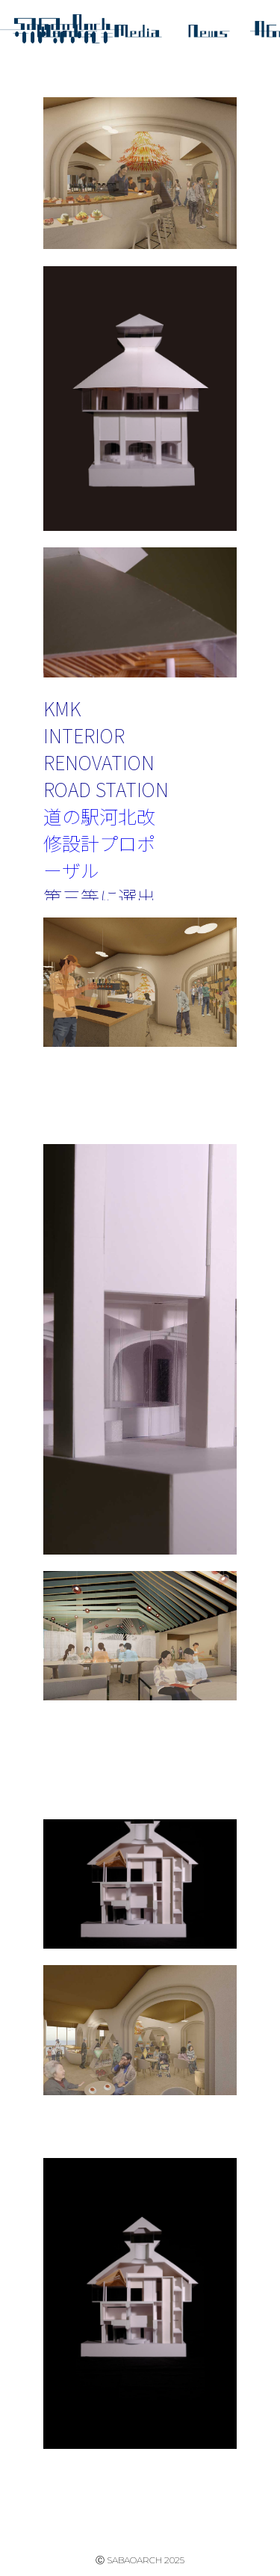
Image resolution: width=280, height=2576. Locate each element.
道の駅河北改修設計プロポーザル (99, 842)
